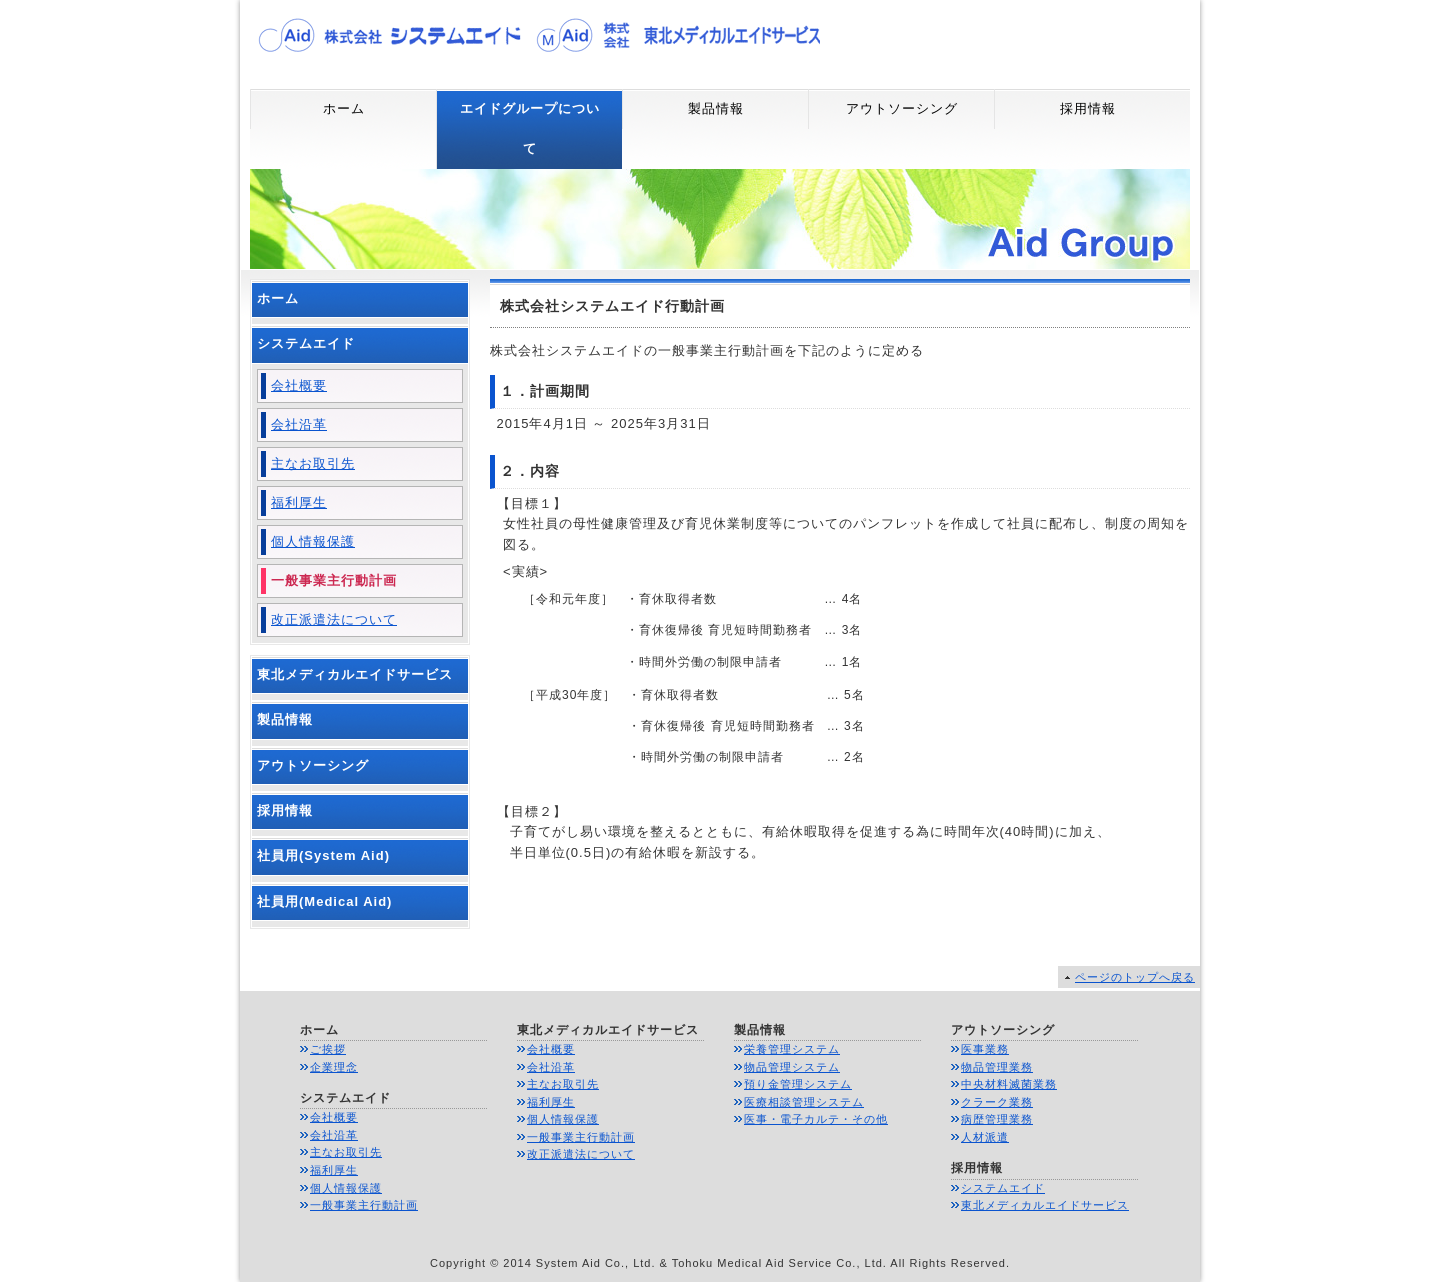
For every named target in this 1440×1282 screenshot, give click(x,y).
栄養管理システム (792, 1049)
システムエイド (306, 343)
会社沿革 (299, 424)
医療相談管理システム (804, 1102)
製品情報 (716, 108)
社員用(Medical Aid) (324, 901)
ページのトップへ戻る (1135, 977)
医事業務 (985, 1049)
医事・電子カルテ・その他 (816, 1119)
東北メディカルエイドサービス (355, 674)
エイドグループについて (530, 128)
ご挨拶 (328, 1049)
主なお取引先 (313, 463)
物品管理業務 (997, 1067)
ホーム (344, 108)
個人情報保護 (313, 541)
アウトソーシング (902, 108)
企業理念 (334, 1067)
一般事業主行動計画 (334, 580)
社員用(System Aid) (323, 855)
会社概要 (299, 385)
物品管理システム (792, 1067)
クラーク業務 (997, 1102)
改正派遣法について (334, 619)
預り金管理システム (798, 1084)
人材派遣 (985, 1137)
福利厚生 (299, 502)
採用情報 (1088, 108)
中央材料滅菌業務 (1009, 1084)
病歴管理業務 (997, 1119)
